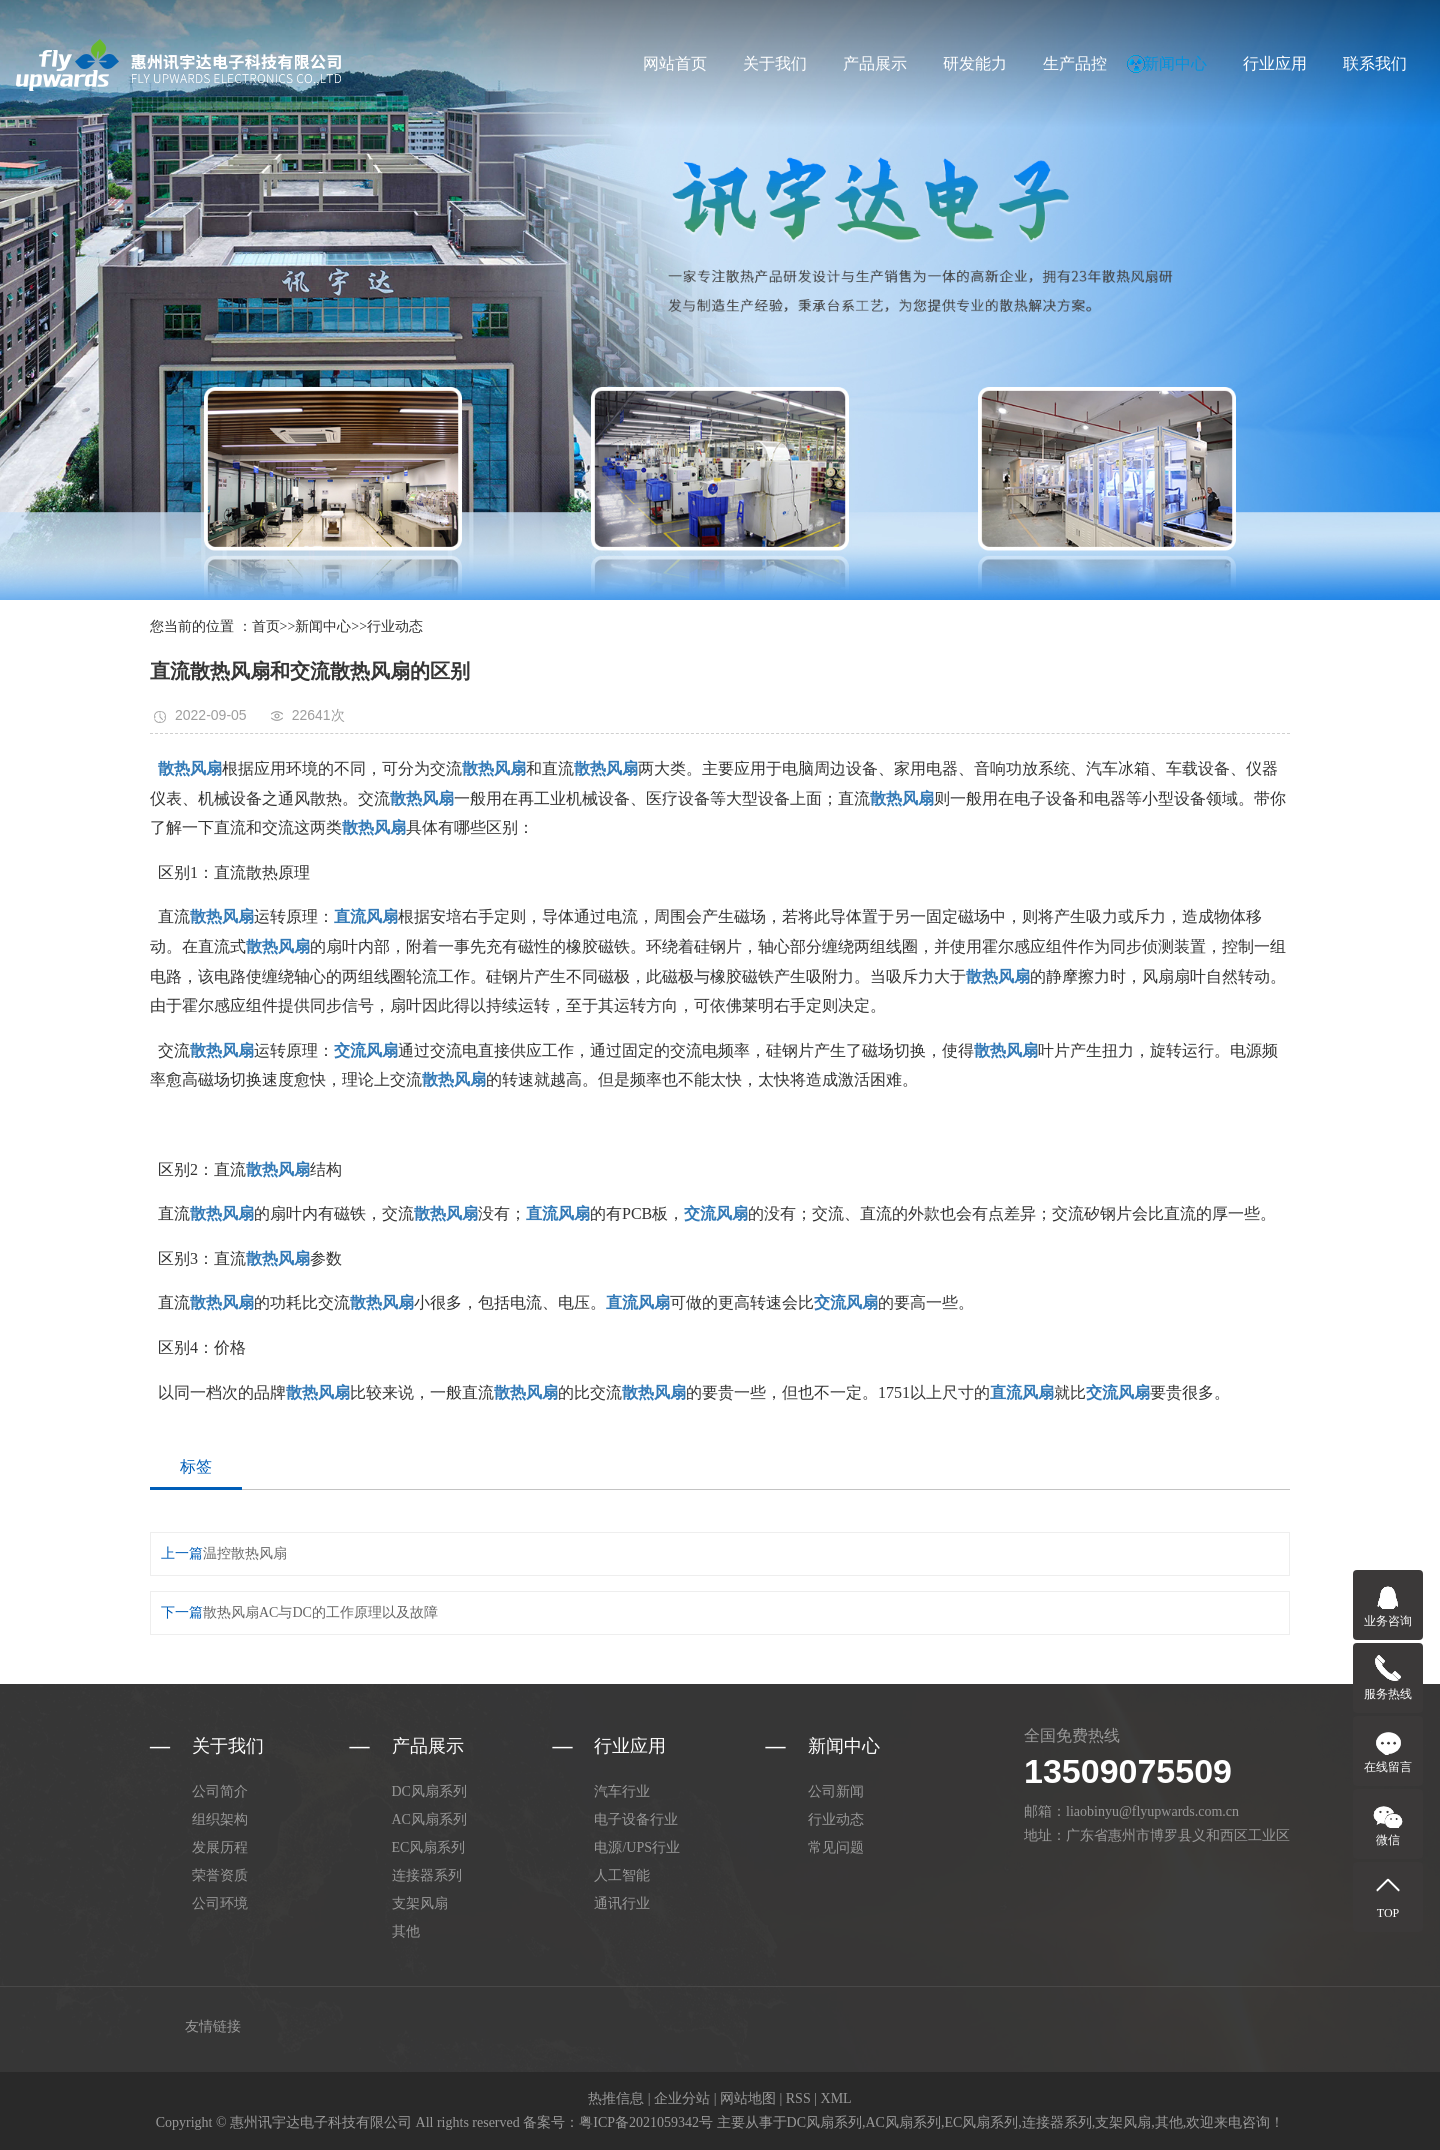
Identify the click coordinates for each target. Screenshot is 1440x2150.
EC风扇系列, (982, 2122)
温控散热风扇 (245, 1553)
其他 (406, 1931)
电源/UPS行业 (637, 1847)
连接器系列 (427, 1875)
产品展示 (875, 63)
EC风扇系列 (429, 1847)
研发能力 (975, 63)
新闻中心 (1175, 63)
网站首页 (675, 63)
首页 (266, 626)
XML (836, 2098)
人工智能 (622, 1875)
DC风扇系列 (429, 1791)
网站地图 (748, 2098)
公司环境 (220, 1903)
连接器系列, (1059, 2122)
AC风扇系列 (429, 1819)
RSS (798, 2098)
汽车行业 (622, 1791)
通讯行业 (622, 1903)
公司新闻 (836, 1791)
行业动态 (395, 626)
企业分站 (682, 2098)
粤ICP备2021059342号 (646, 2122)
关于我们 (775, 63)
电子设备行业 (636, 1819)
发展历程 (220, 1847)
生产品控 (1075, 63)
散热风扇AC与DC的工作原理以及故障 (320, 1612)
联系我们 (1375, 63)
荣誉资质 (220, 1875)
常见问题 (836, 1847)
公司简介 (220, 1791)
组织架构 (220, 1819)
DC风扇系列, (826, 2122)
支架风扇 (420, 1903)
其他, (1171, 2122)
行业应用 (1275, 63)
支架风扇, (1125, 2122)
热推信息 (616, 2098)
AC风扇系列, (905, 2122)
